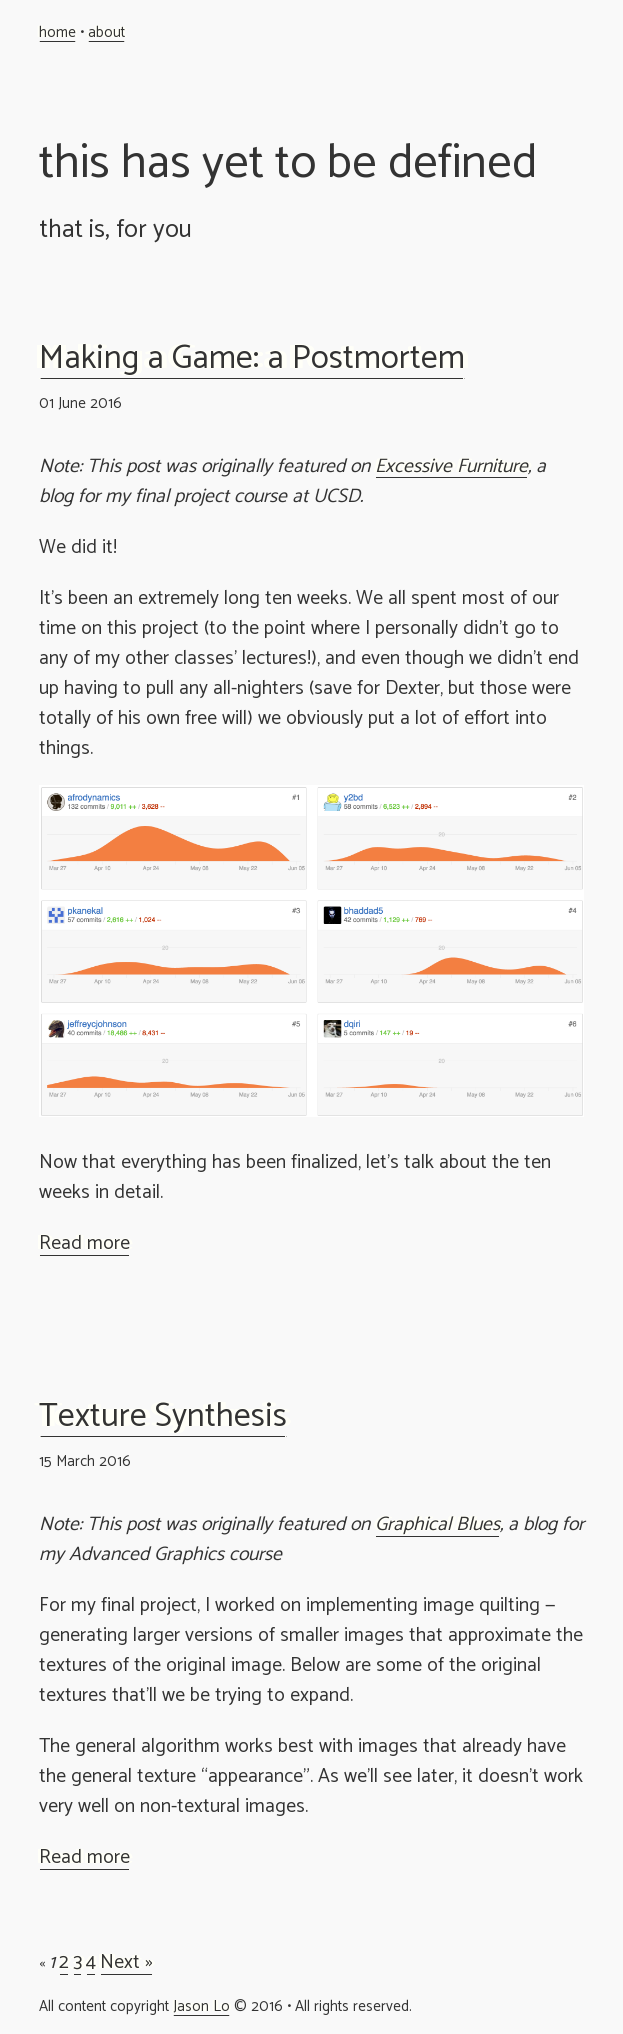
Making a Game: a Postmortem (252, 359)
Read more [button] (84, 1244)
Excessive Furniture (451, 467)
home (57, 32)
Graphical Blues (437, 1525)
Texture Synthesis (163, 1417)
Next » (126, 1963)
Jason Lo (201, 2006)
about (106, 32)
